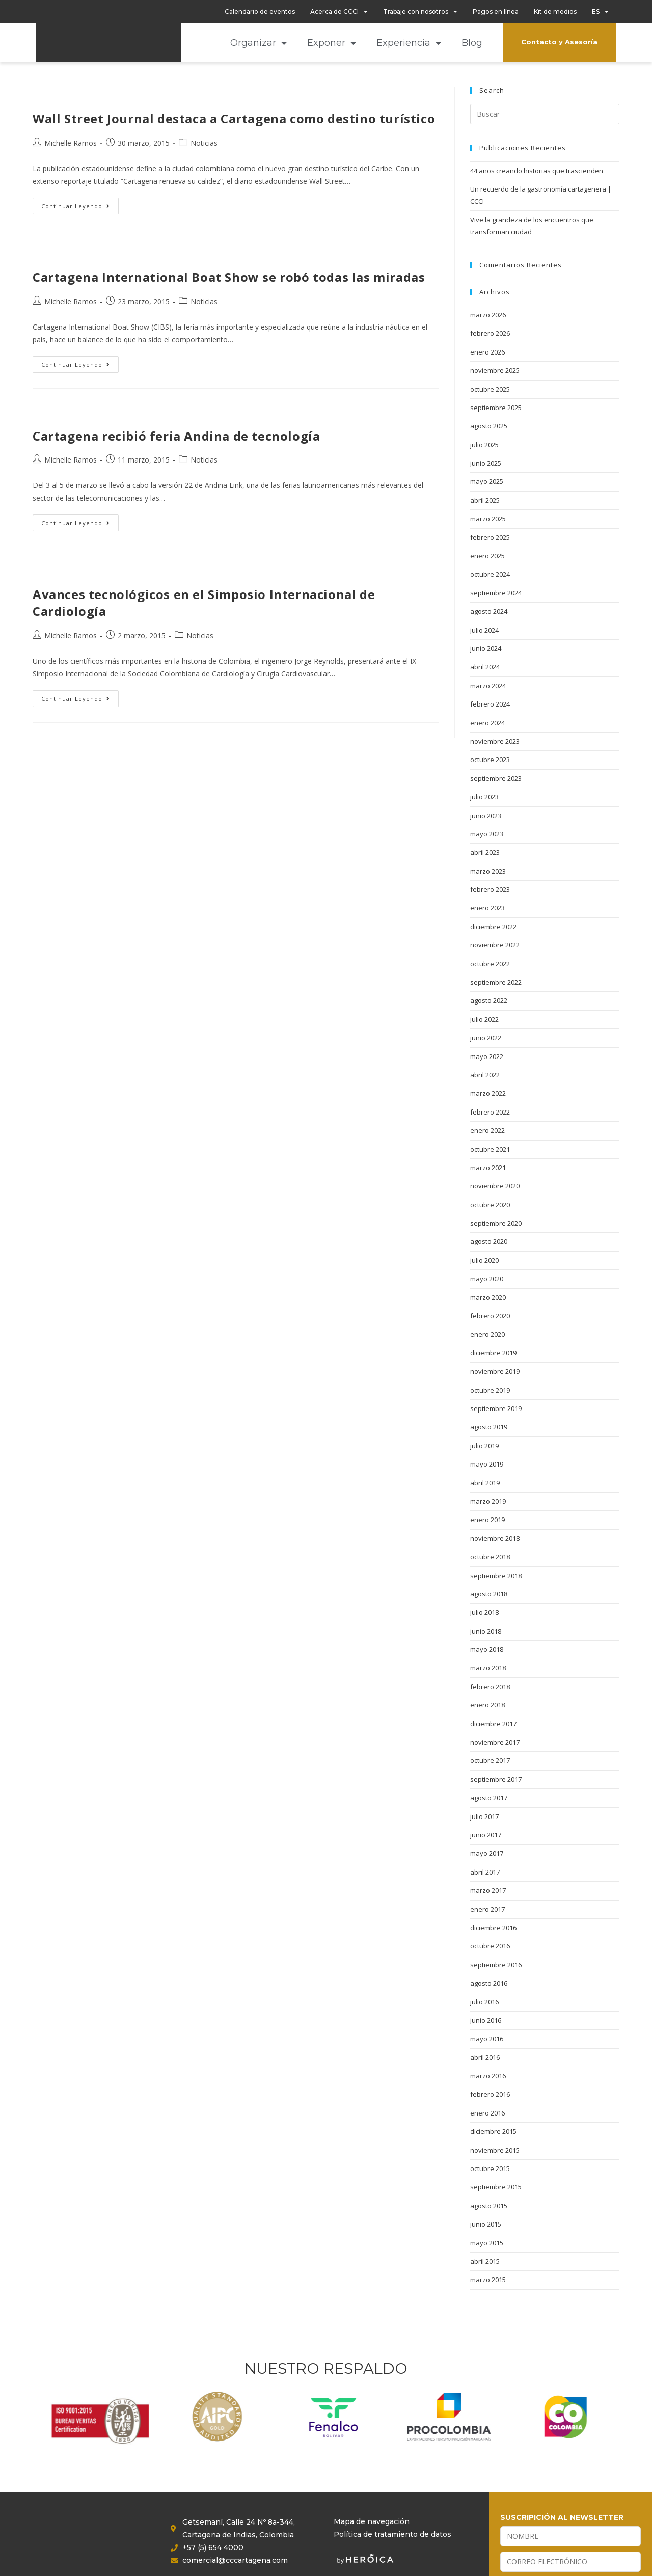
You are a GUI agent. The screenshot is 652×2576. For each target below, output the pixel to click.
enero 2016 (487, 2113)
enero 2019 (487, 1519)
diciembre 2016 (493, 1927)
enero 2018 (487, 1705)
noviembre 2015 (495, 2150)
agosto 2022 (488, 1000)
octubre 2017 (490, 1760)
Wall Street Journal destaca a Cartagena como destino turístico (234, 118)
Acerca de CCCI (339, 12)
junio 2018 (485, 1631)
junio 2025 (485, 463)
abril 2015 (485, 2261)
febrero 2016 (490, 2094)
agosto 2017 (488, 1797)
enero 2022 (487, 1130)
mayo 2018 (486, 1649)
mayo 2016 (486, 2038)
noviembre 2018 (495, 1538)
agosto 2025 (488, 425)
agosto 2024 (488, 611)
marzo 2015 (488, 2279)
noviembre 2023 (495, 741)
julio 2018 (484, 1612)
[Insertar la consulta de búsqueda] (544, 114)
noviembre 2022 (495, 945)
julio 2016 (484, 2001)
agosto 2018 (488, 1593)
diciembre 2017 (493, 1723)
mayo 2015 (486, 2242)
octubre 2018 (490, 1556)
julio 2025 (484, 444)
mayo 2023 (486, 833)
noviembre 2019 (495, 1371)
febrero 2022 (490, 1112)
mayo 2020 (486, 1278)
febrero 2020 (490, 1315)
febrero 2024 (490, 704)
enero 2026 (487, 352)
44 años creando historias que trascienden (536, 170)
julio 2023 (484, 796)
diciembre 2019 (493, 1353)
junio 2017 (485, 1834)
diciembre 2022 (493, 926)
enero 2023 (487, 907)
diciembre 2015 (493, 2131)
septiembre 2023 (496, 778)
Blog (471, 42)
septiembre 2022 (496, 982)
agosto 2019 (488, 1426)
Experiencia (408, 42)
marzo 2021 (488, 1167)
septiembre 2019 (496, 1408)
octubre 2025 (490, 389)
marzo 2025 (488, 518)
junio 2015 (485, 2224)
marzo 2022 (488, 1093)
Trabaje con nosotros (420, 12)
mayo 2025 (486, 481)
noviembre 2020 (495, 1185)
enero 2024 (487, 722)
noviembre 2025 (495, 370)
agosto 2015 (488, 2205)
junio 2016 (485, 2020)
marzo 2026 (488, 314)
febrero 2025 (490, 537)
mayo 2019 (486, 1464)
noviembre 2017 (495, 1742)
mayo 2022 (486, 1056)
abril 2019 (485, 1482)
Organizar (258, 42)
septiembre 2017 (496, 1779)
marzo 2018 (488, 1667)
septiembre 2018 (496, 1575)
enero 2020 (487, 1334)
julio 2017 (484, 1816)
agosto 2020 (488, 1241)
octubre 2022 (490, 963)
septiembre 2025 (496, 407)
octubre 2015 (490, 2168)
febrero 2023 (490, 889)
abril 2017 (485, 1872)
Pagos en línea (496, 11)
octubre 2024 (490, 574)
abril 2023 (485, 852)
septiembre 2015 (496, 2186)
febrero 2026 (490, 333)
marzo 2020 (488, 1297)
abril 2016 (485, 2057)
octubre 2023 (490, 759)
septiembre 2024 (496, 593)
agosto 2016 (488, 1983)
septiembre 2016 (496, 1964)
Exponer (331, 42)
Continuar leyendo (80, 204)
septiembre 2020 (496, 1223)
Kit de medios (555, 11)
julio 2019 (484, 1445)
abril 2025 (485, 500)
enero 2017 (487, 1909)
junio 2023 (485, 815)
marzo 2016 (488, 2075)
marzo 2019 (488, 1501)
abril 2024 (485, 666)
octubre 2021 (490, 1149)
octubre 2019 (490, 1390)
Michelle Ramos (70, 143)
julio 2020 (484, 1260)
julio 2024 (484, 630)
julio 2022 (484, 1019)
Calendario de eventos (260, 11)
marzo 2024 (488, 685)
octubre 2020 (490, 1204)
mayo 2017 (486, 1853)
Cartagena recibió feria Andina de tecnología (176, 435)
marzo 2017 (488, 1890)
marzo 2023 (488, 871)
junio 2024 (485, 648)
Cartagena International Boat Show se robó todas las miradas (229, 276)
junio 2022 (485, 1037)
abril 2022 (485, 1074)
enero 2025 (487, 555)
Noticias (204, 143)
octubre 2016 (490, 1945)
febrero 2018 (490, 1686)
